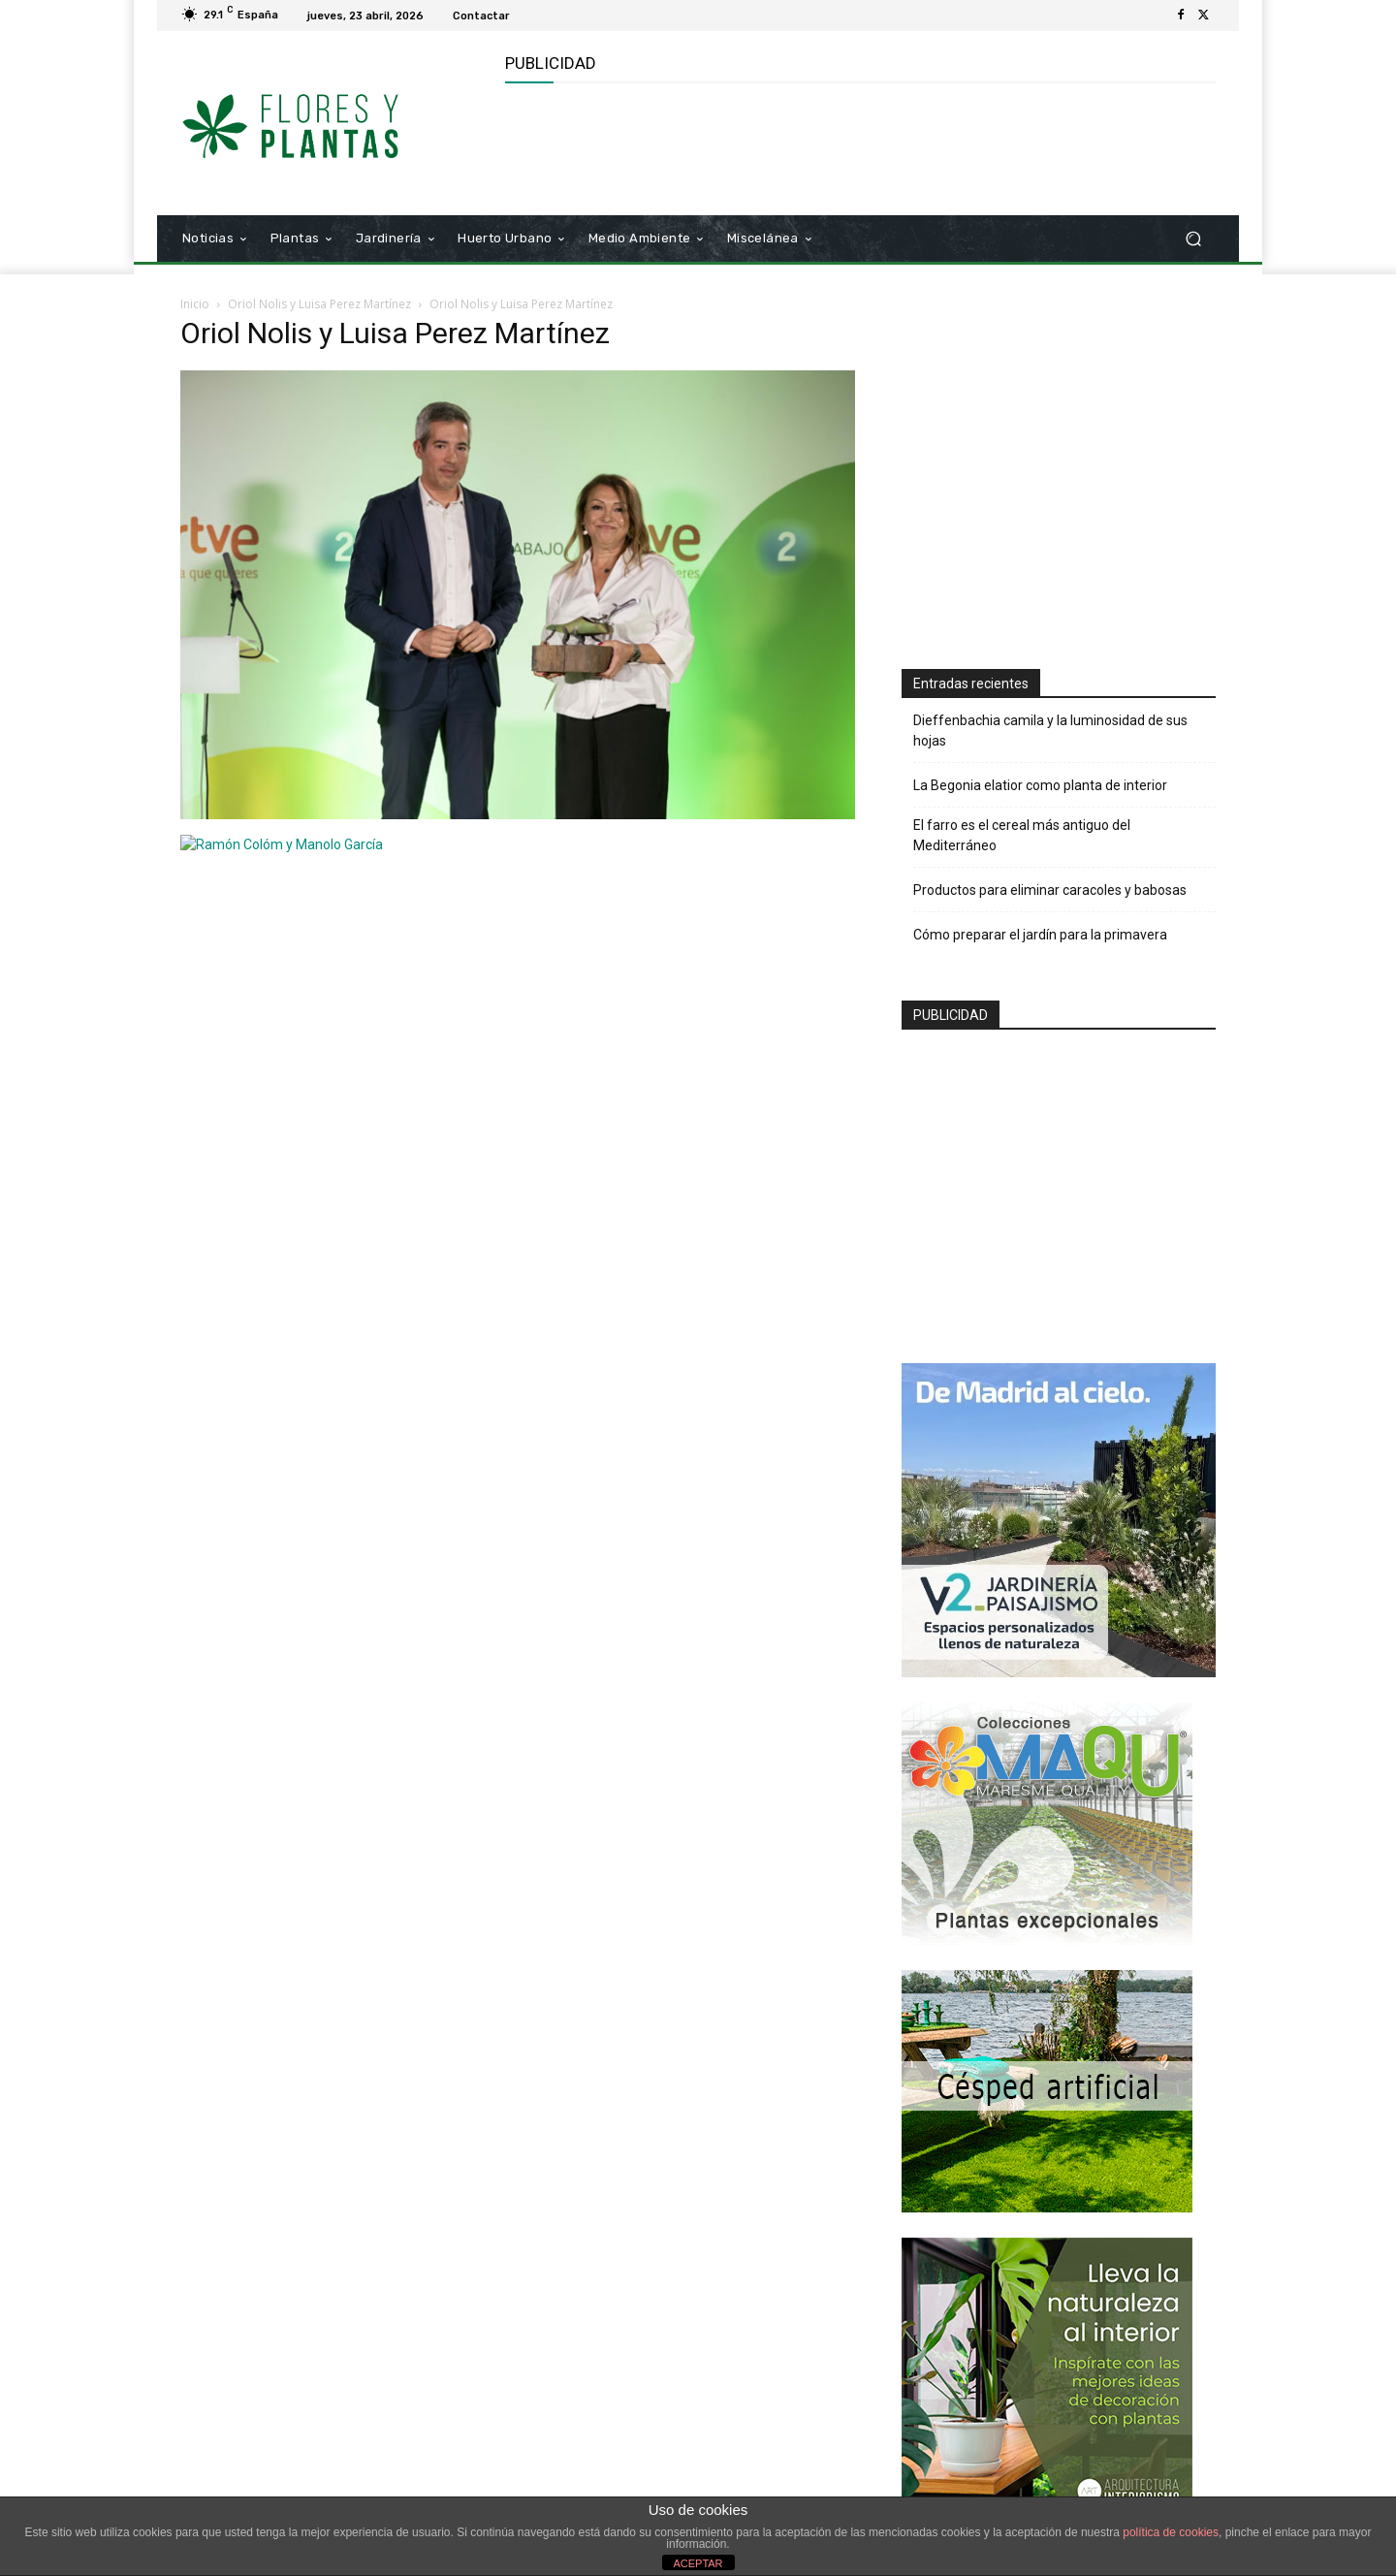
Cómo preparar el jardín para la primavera (1040, 934)
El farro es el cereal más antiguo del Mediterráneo (1021, 835)
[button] (1193, 239)
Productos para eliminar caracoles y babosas (1050, 890)
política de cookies (1171, 2532)
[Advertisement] (858, 146)
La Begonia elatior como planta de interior (1040, 785)
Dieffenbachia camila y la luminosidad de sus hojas (1050, 730)
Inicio (194, 304)
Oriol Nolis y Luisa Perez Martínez (319, 304)
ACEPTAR (697, 2563)
